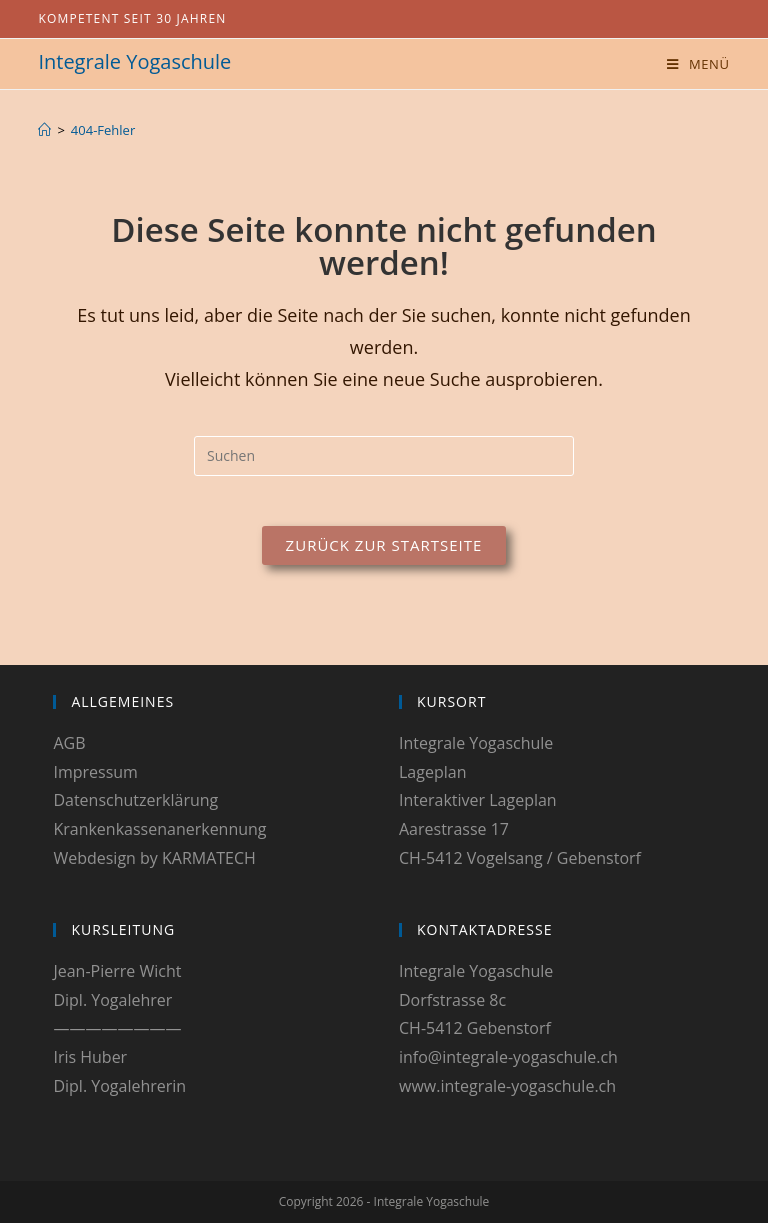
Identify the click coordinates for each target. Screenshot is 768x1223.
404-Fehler (103, 130)
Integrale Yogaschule (134, 61)
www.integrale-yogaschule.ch (507, 1086)
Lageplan (432, 772)
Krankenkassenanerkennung (159, 829)
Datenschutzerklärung (135, 800)
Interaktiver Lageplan (478, 800)
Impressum (95, 772)
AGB (69, 743)
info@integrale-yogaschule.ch (508, 1057)
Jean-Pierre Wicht (117, 971)
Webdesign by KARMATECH (154, 858)
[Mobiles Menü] (698, 64)
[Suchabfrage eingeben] (384, 456)
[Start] (44, 130)
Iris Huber (90, 1057)
